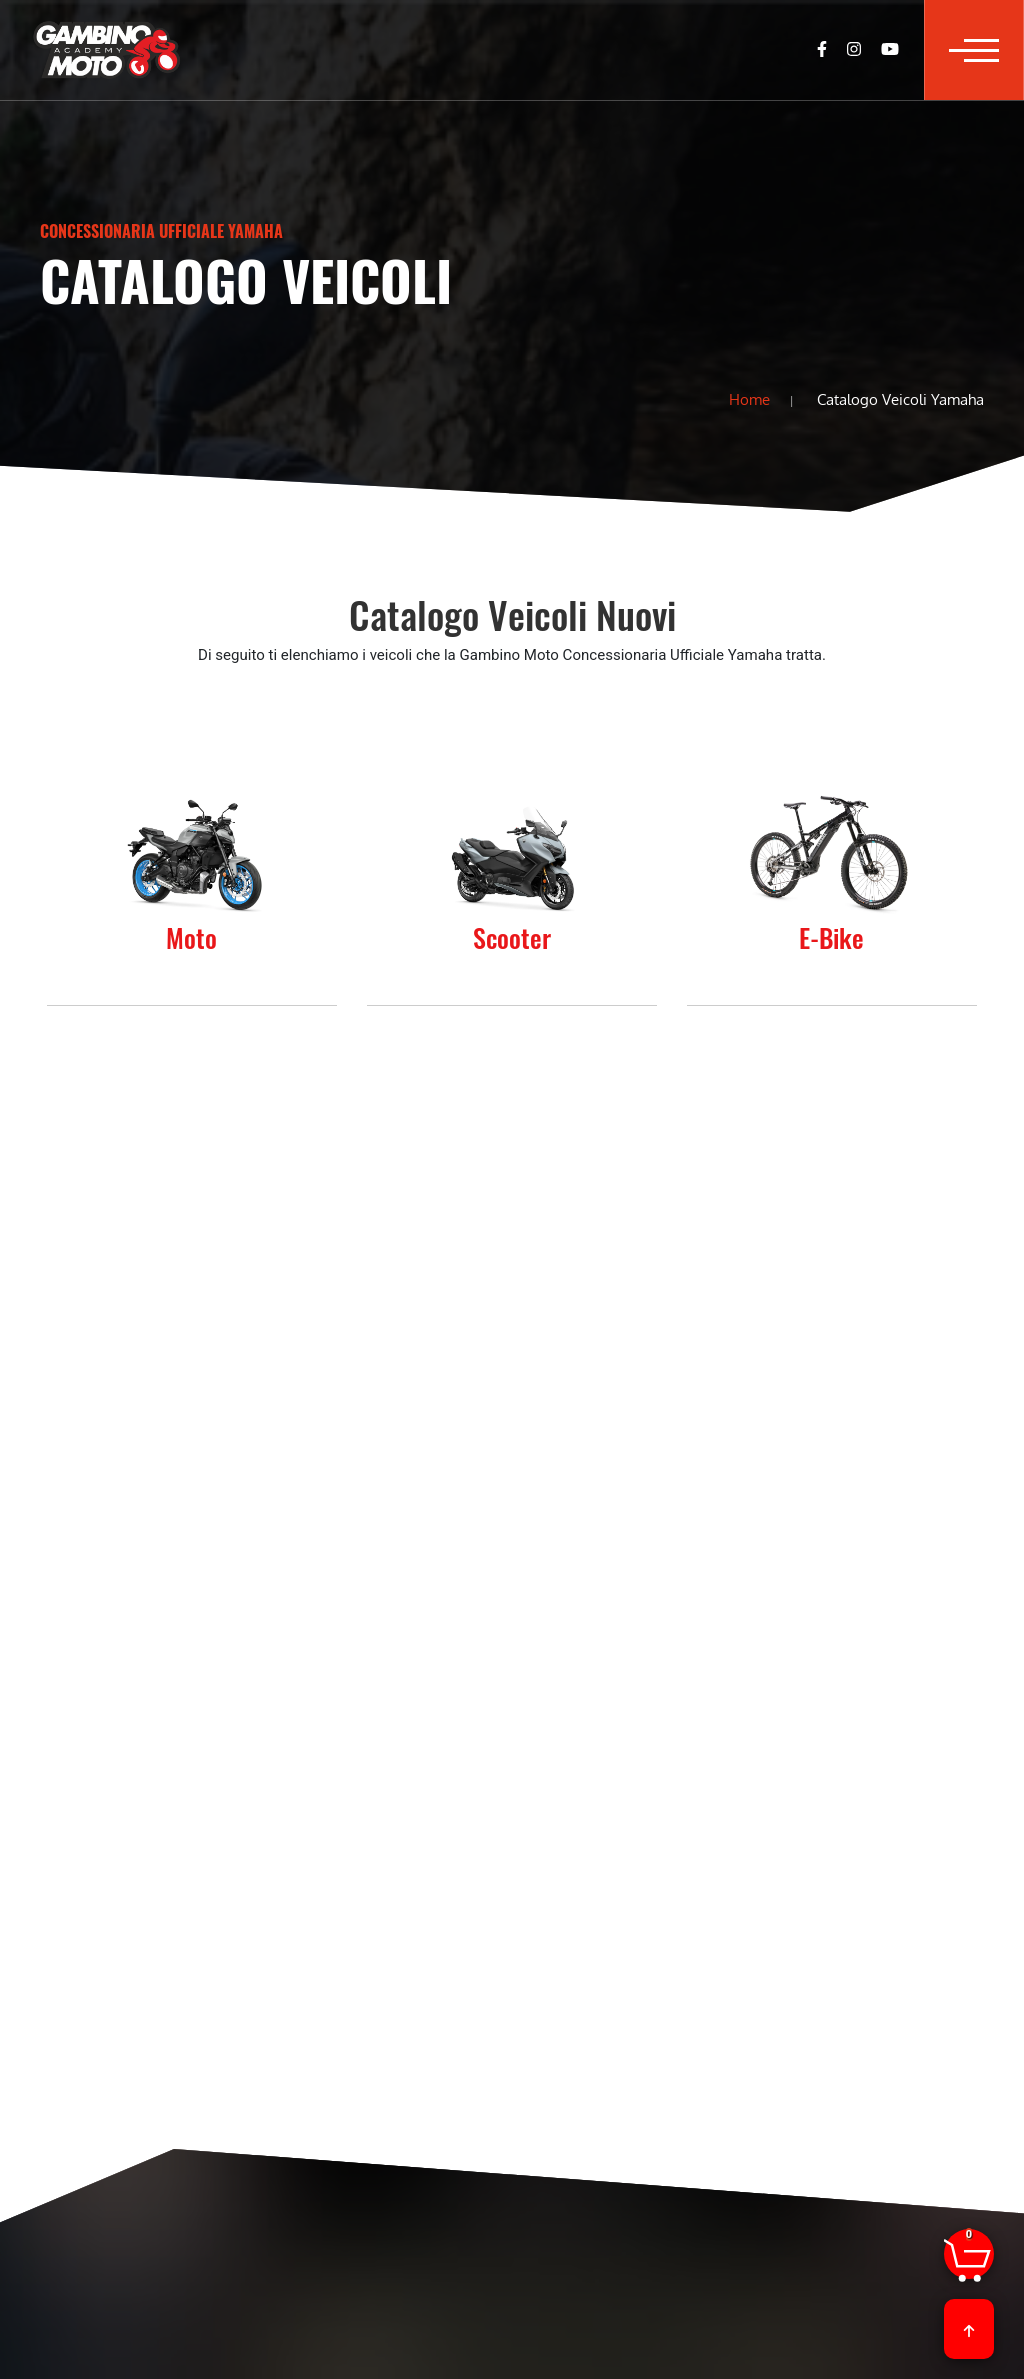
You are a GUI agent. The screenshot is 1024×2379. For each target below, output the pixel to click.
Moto (191, 937)
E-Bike (831, 937)
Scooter (512, 937)
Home (749, 399)
